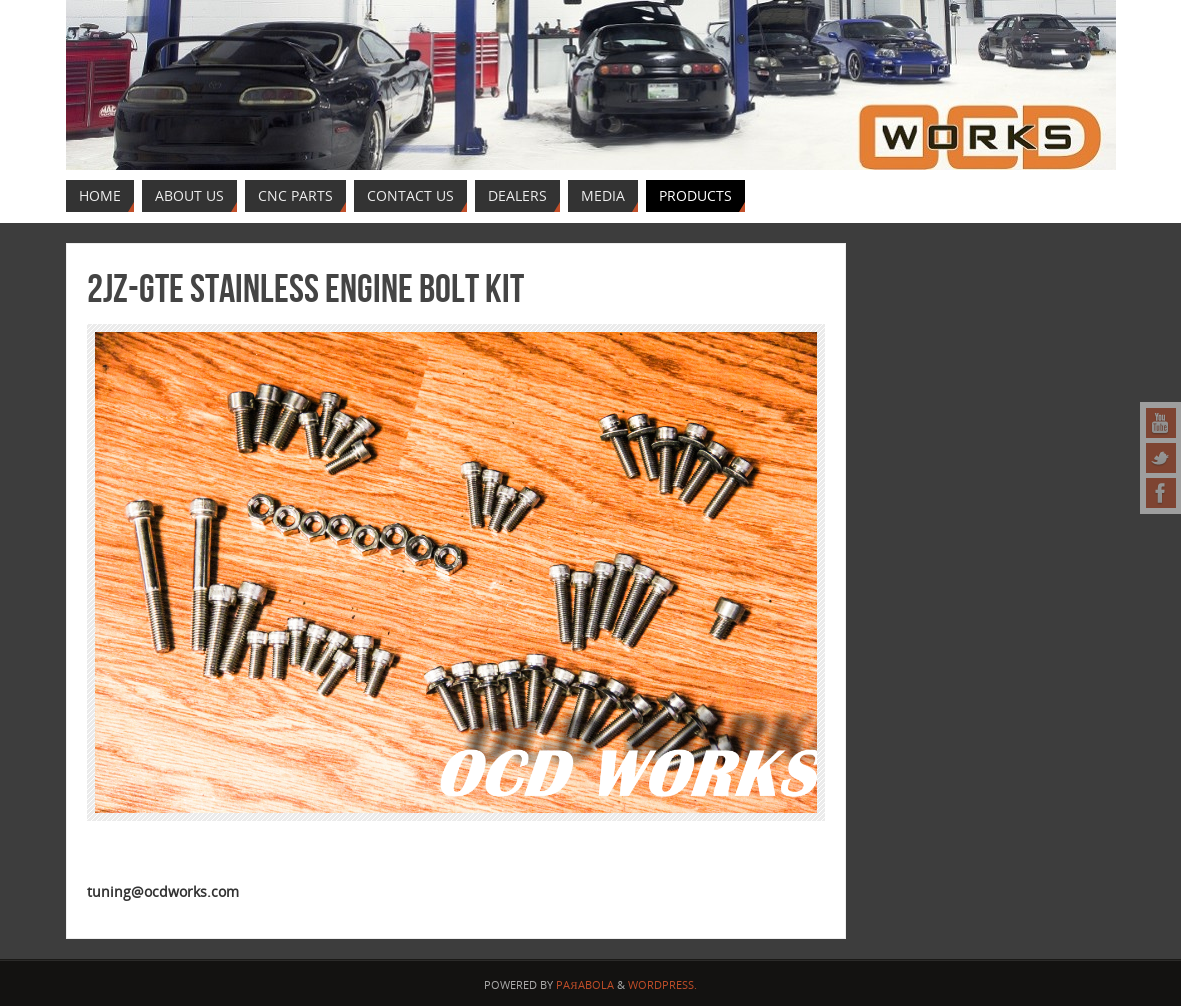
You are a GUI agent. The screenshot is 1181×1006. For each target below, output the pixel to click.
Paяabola (584, 984)
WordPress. (662, 984)
